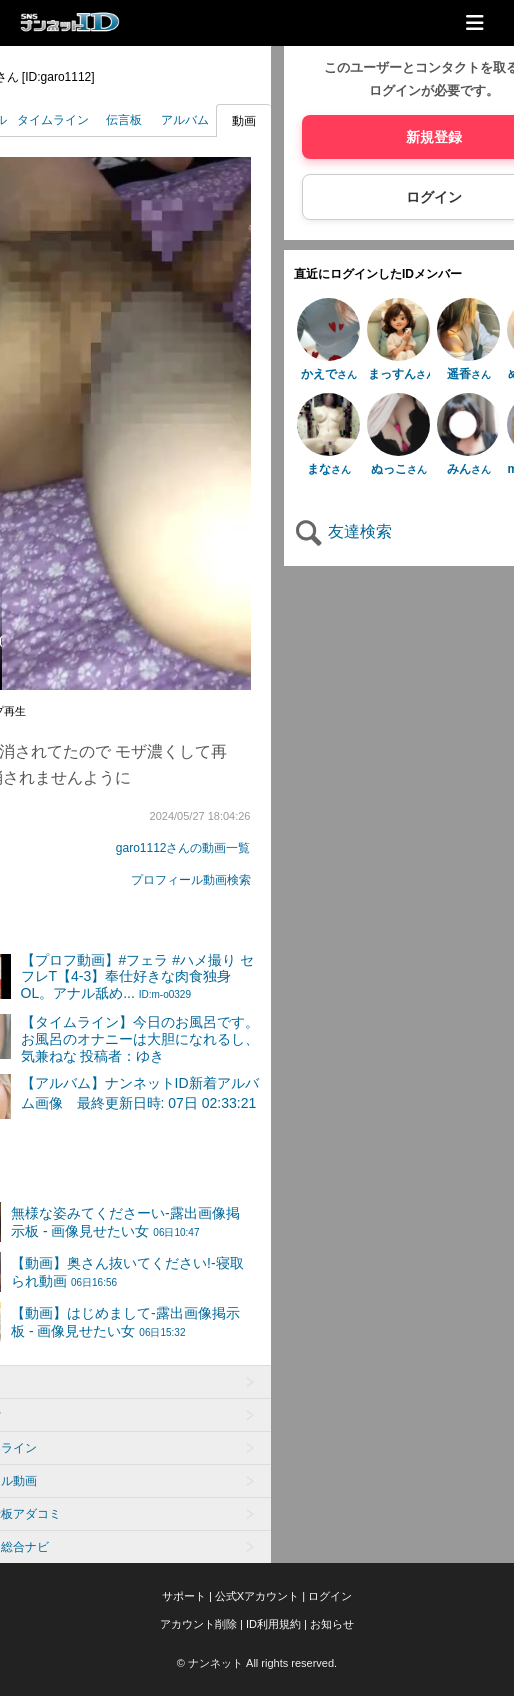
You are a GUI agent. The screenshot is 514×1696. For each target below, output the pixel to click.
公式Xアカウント (257, 1596)
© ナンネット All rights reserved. (257, 1663)
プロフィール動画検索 (191, 880)
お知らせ (332, 1624)
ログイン (330, 1596)
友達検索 (343, 531)
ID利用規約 (273, 1624)
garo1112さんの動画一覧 (183, 848)
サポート (184, 1596)
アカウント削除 (198, 1624)
